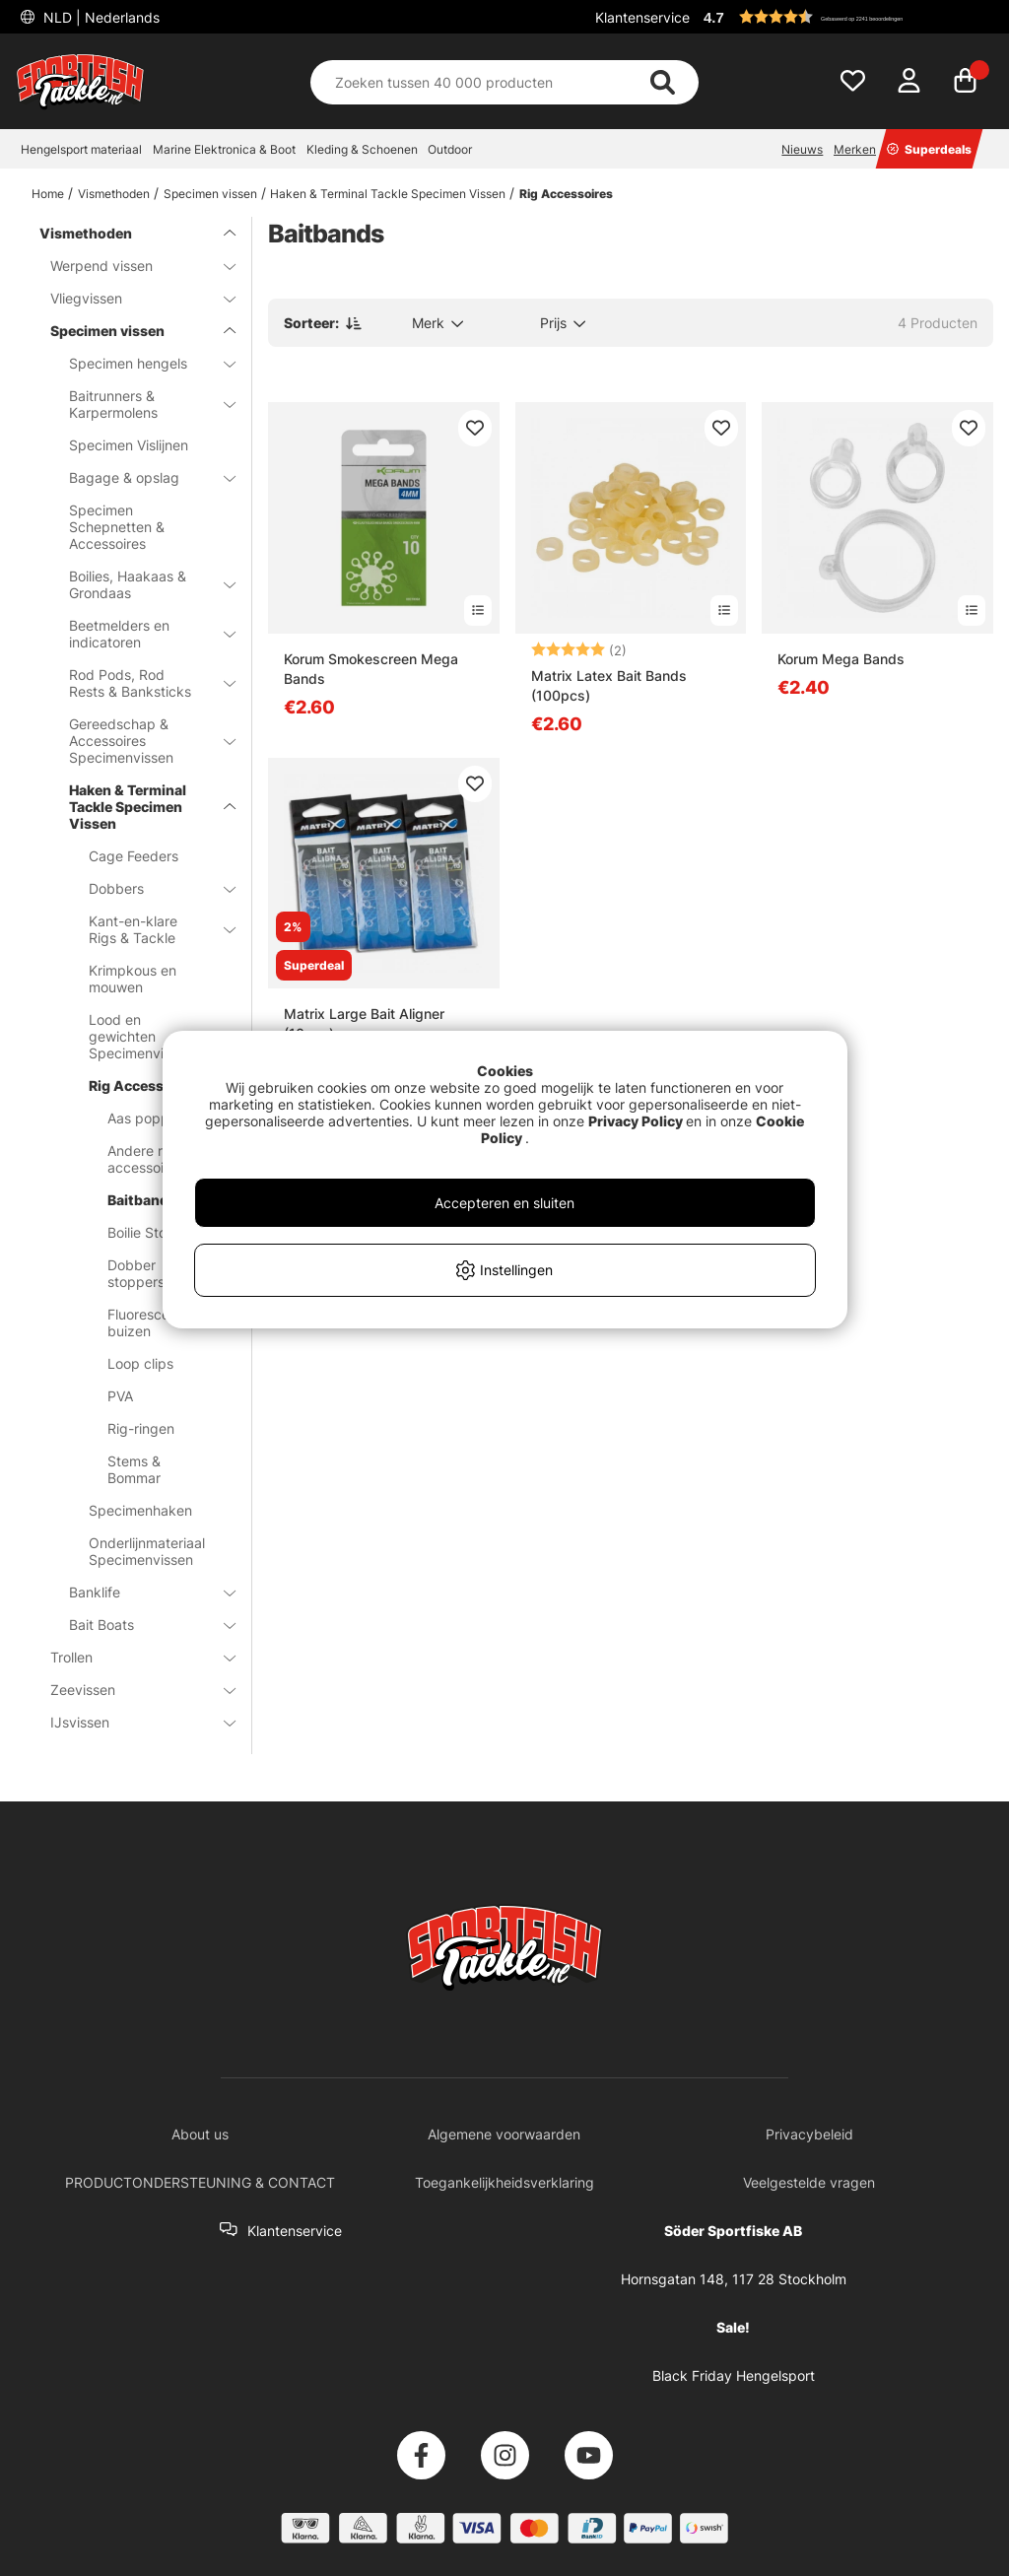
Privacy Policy (635, 1121)
